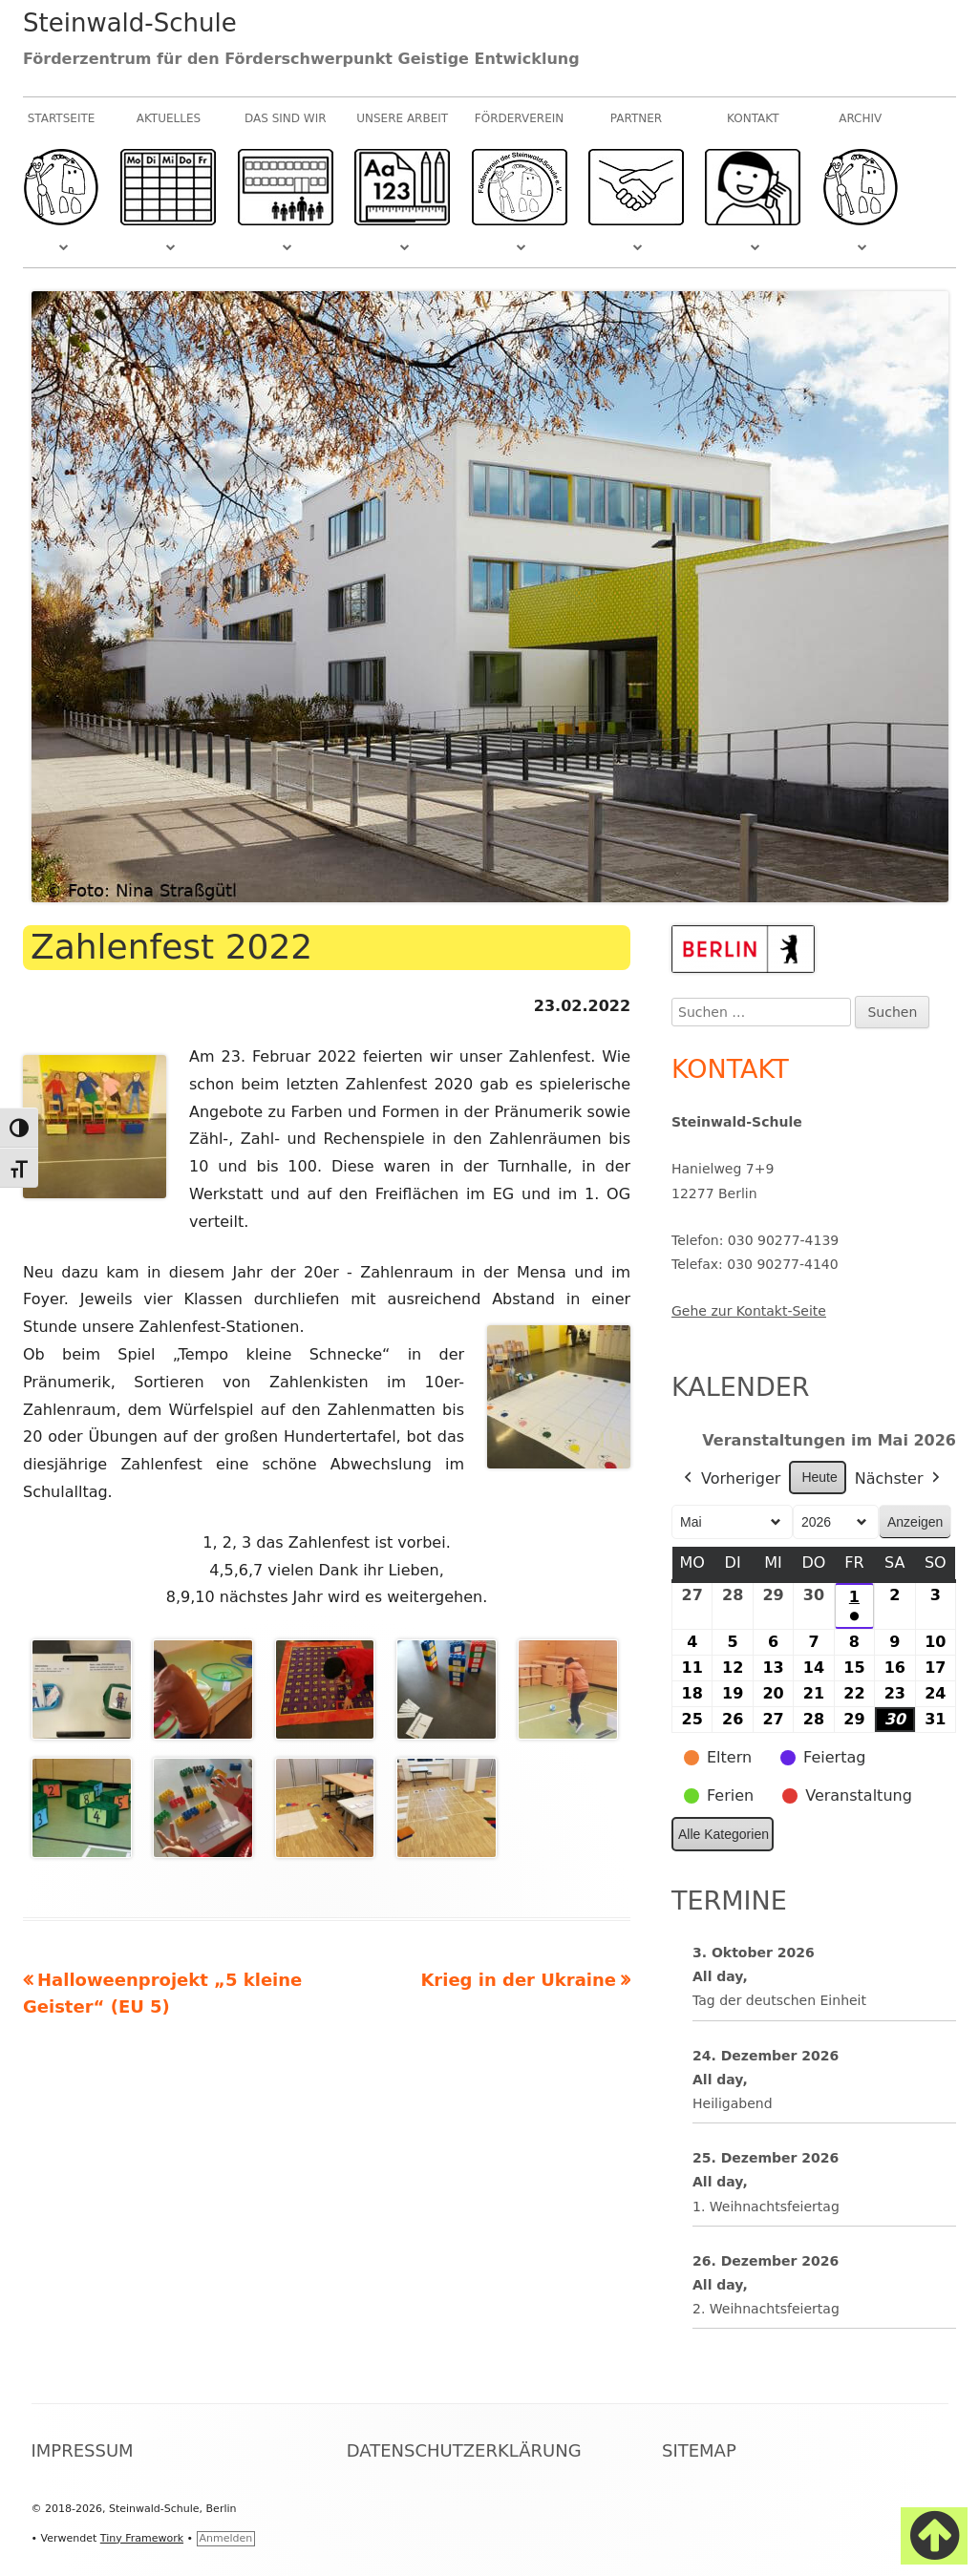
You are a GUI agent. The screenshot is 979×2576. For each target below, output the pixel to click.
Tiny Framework (141, 2538)
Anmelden (226, 2538)
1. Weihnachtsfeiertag (766, 2206)
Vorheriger (730, 1479)
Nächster (900, 1479)
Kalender (740, 1387)
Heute (819, 1477)
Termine (729, 1900)
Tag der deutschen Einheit (779, 2001)
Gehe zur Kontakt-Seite (748, 1311)
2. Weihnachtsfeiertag (766, 2308)
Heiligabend (732, 2103)
